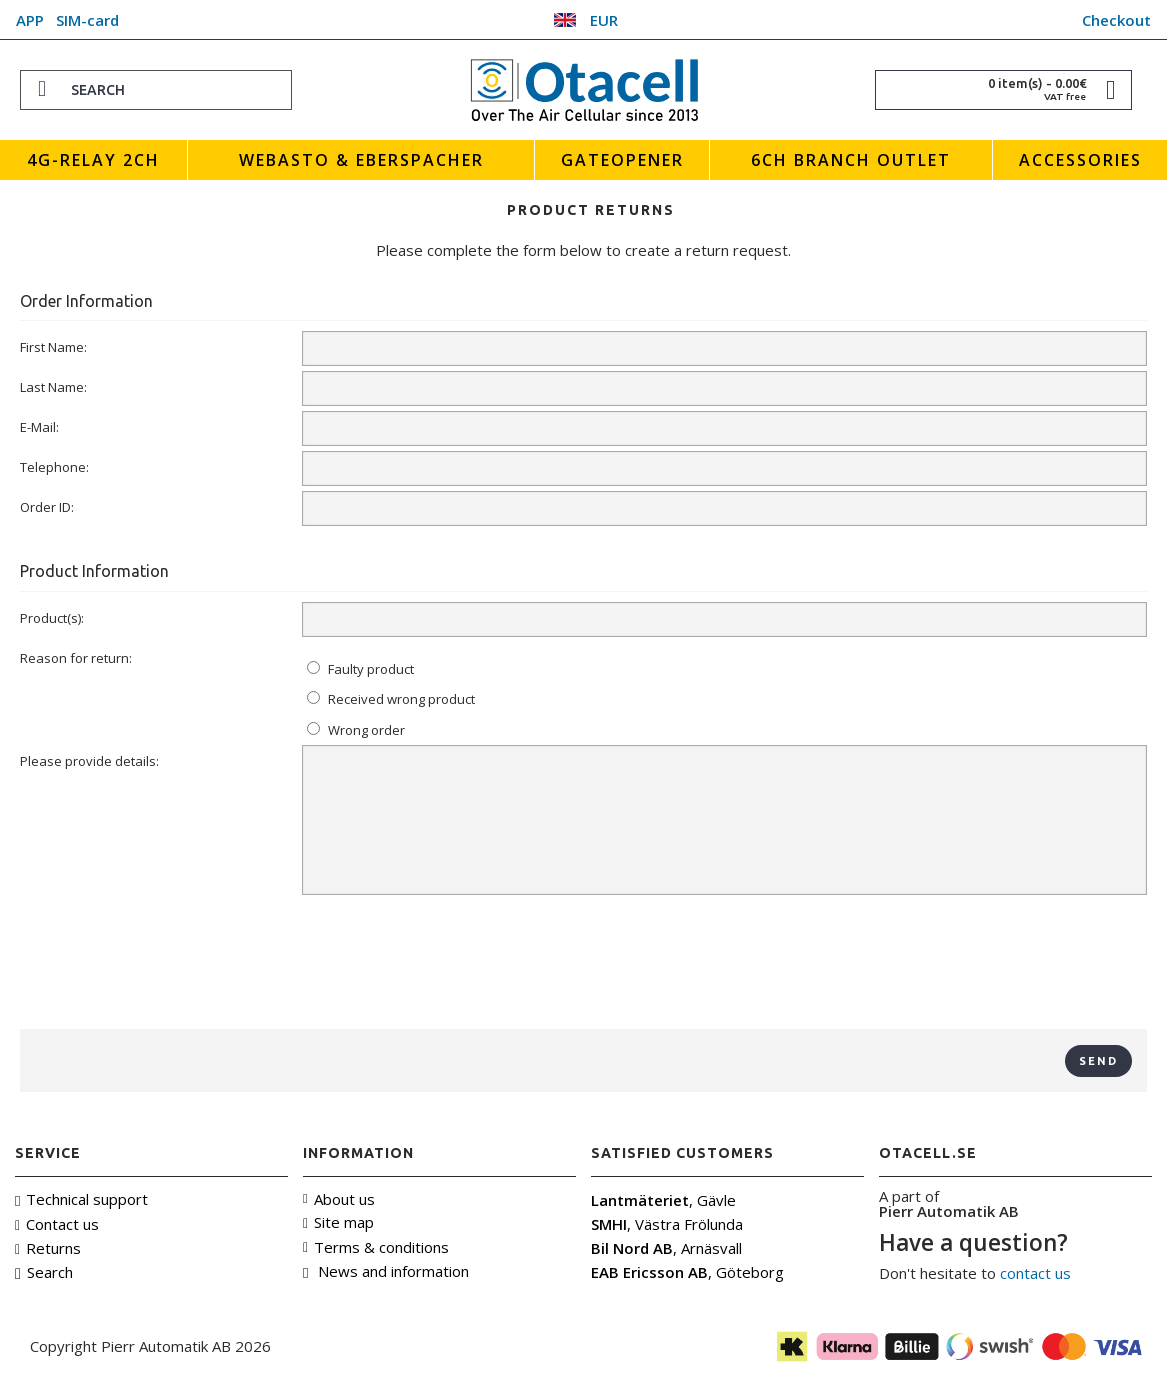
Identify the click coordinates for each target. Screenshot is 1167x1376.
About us (339, 1199)
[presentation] (584, 965)
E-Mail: (39, 427)
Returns (48, 1248)
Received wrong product (391, 699)
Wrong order (356, 730)
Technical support (81, 1199)
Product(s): (52, 618)
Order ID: (47, 507)
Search (44, 1272)
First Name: (53, 347)
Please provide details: (89, 761)
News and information (386, 1271)
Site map (338, 1222)
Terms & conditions (376, 1247)
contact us (1035, 1273)
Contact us (57, 1224)
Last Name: (53, 387)
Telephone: (54, 467)
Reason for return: (76, 658)
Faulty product (360, 669)
